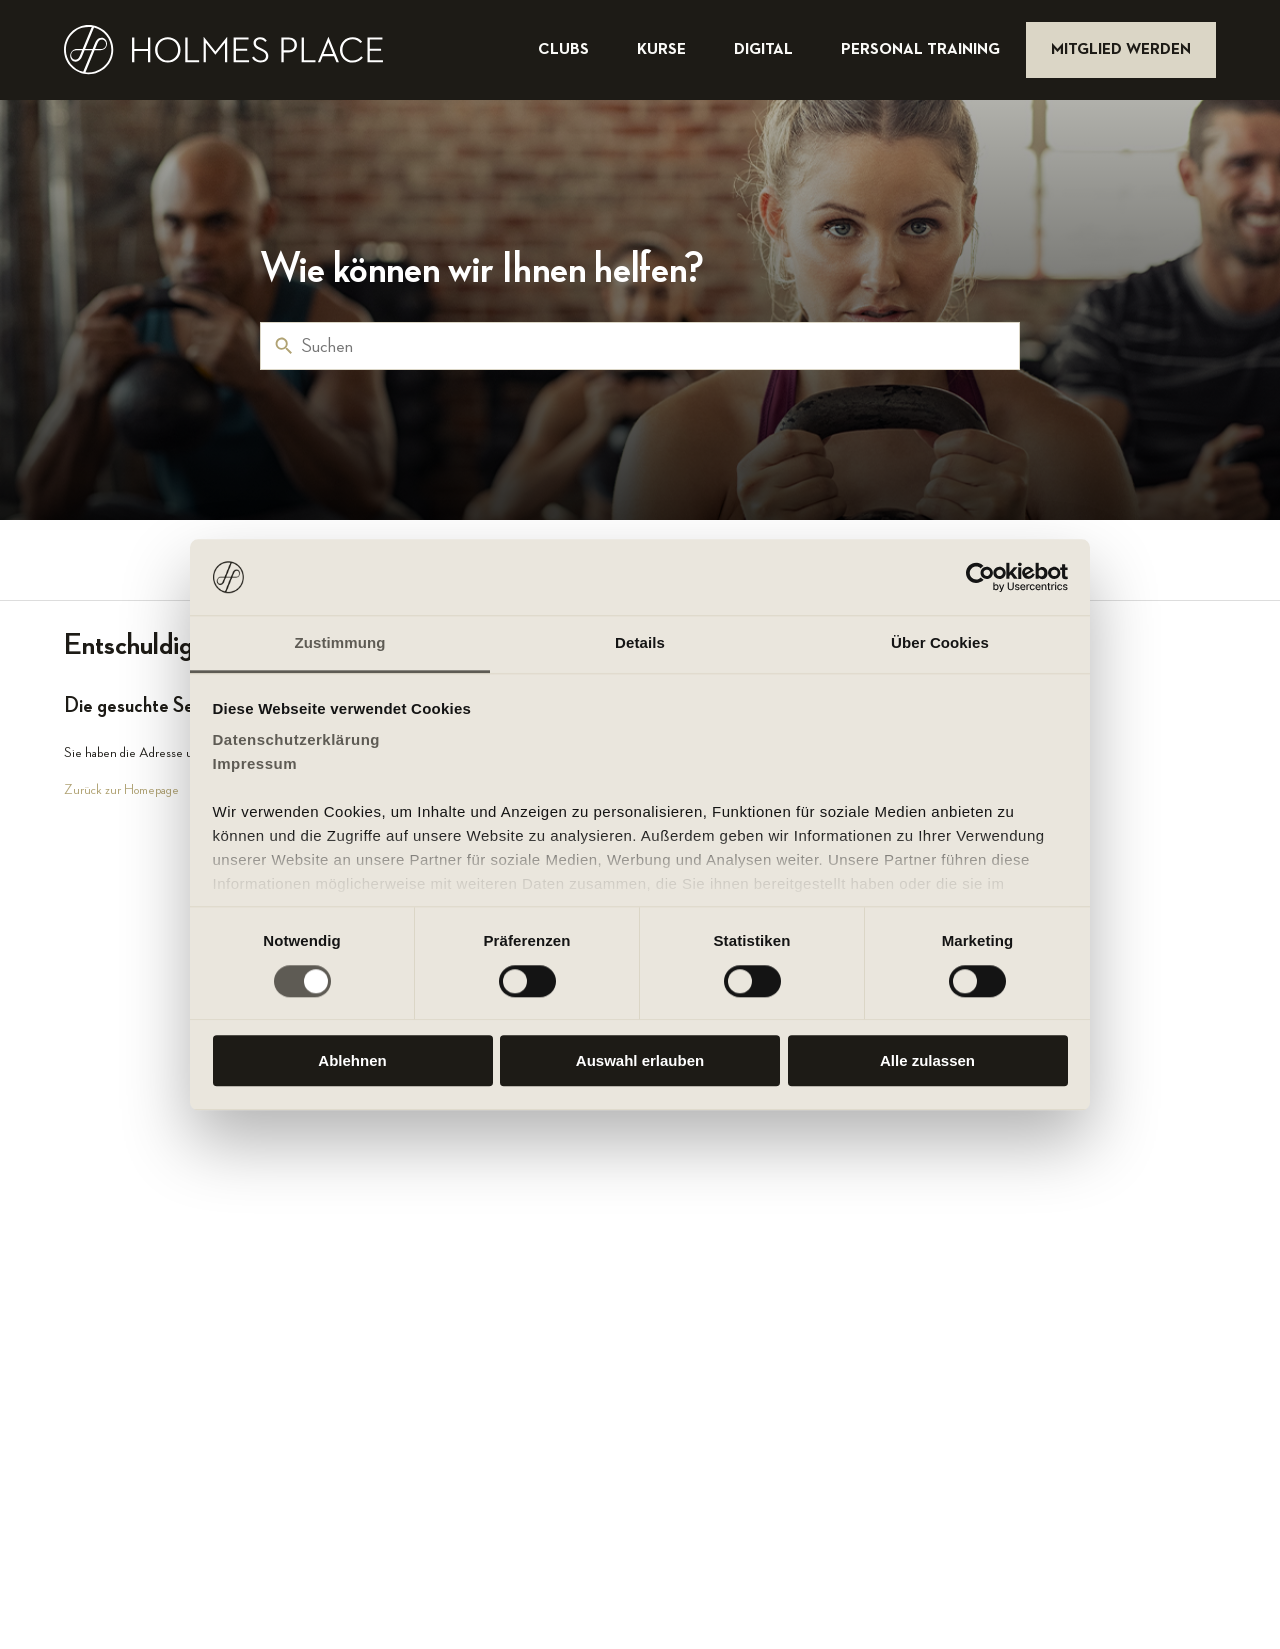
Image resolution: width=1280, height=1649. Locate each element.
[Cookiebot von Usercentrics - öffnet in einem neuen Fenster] (980, 577)
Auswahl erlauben (640, 1060)
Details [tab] (640, 643)
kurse (663, 50)
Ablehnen (352, 1060)
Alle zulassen (927, 1060)
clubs (565, 50)
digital (765, 50)
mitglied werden (1121, 50)
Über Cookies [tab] (940, 643)
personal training (922, 50)
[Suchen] (640, 346)
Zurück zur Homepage (121, 789)
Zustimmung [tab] (340, 643)
